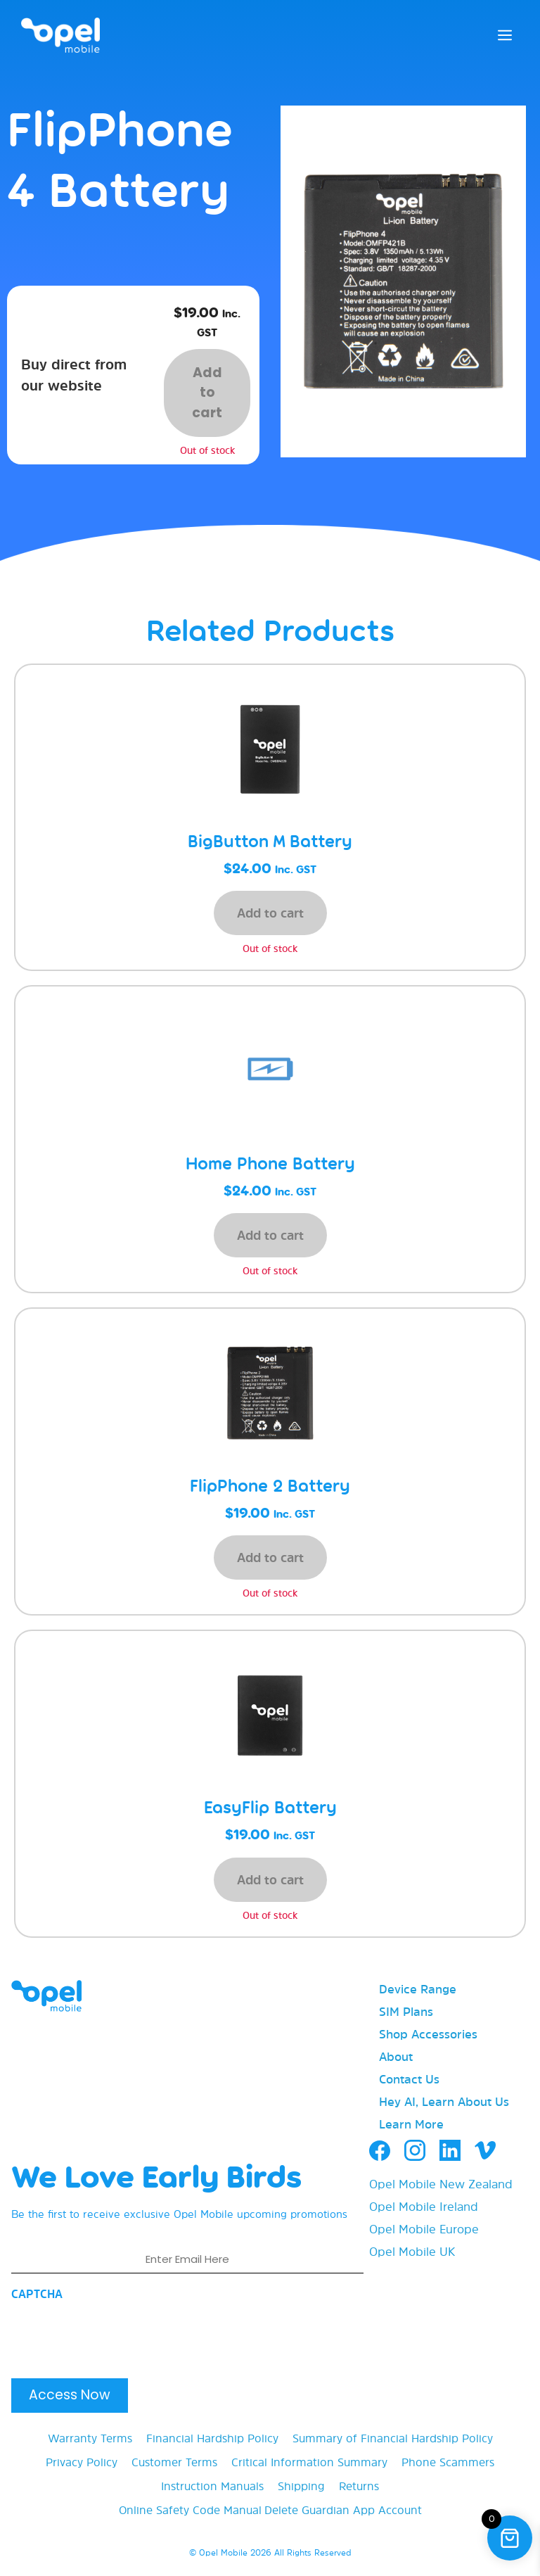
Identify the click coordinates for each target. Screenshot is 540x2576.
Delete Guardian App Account (343, 2510)
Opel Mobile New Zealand (441, 2184)
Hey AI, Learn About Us (444, 2101)
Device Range (417, 1989)
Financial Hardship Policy (212, 2438)
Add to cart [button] (270, 913)
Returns (359, 2486)
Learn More (411, 2124)
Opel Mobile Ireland (423, 2206)
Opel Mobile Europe (424, 2229)
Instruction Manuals (212, 2486)
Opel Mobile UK (412, 2251)
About (396, 2056)
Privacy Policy (81, 2462)
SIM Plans (406, 2011)
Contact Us (409, 2079)
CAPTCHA (37, 2294)
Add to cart (207, 392)
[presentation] (118, 2335)
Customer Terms (174, 2462)
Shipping (301, 2486)
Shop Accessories (428, 2034)
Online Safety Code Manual (190, 2510)
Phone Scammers (447, 2462)
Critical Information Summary (309, 2462)
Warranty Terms (90, 2438)
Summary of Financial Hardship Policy (392, 2438)
